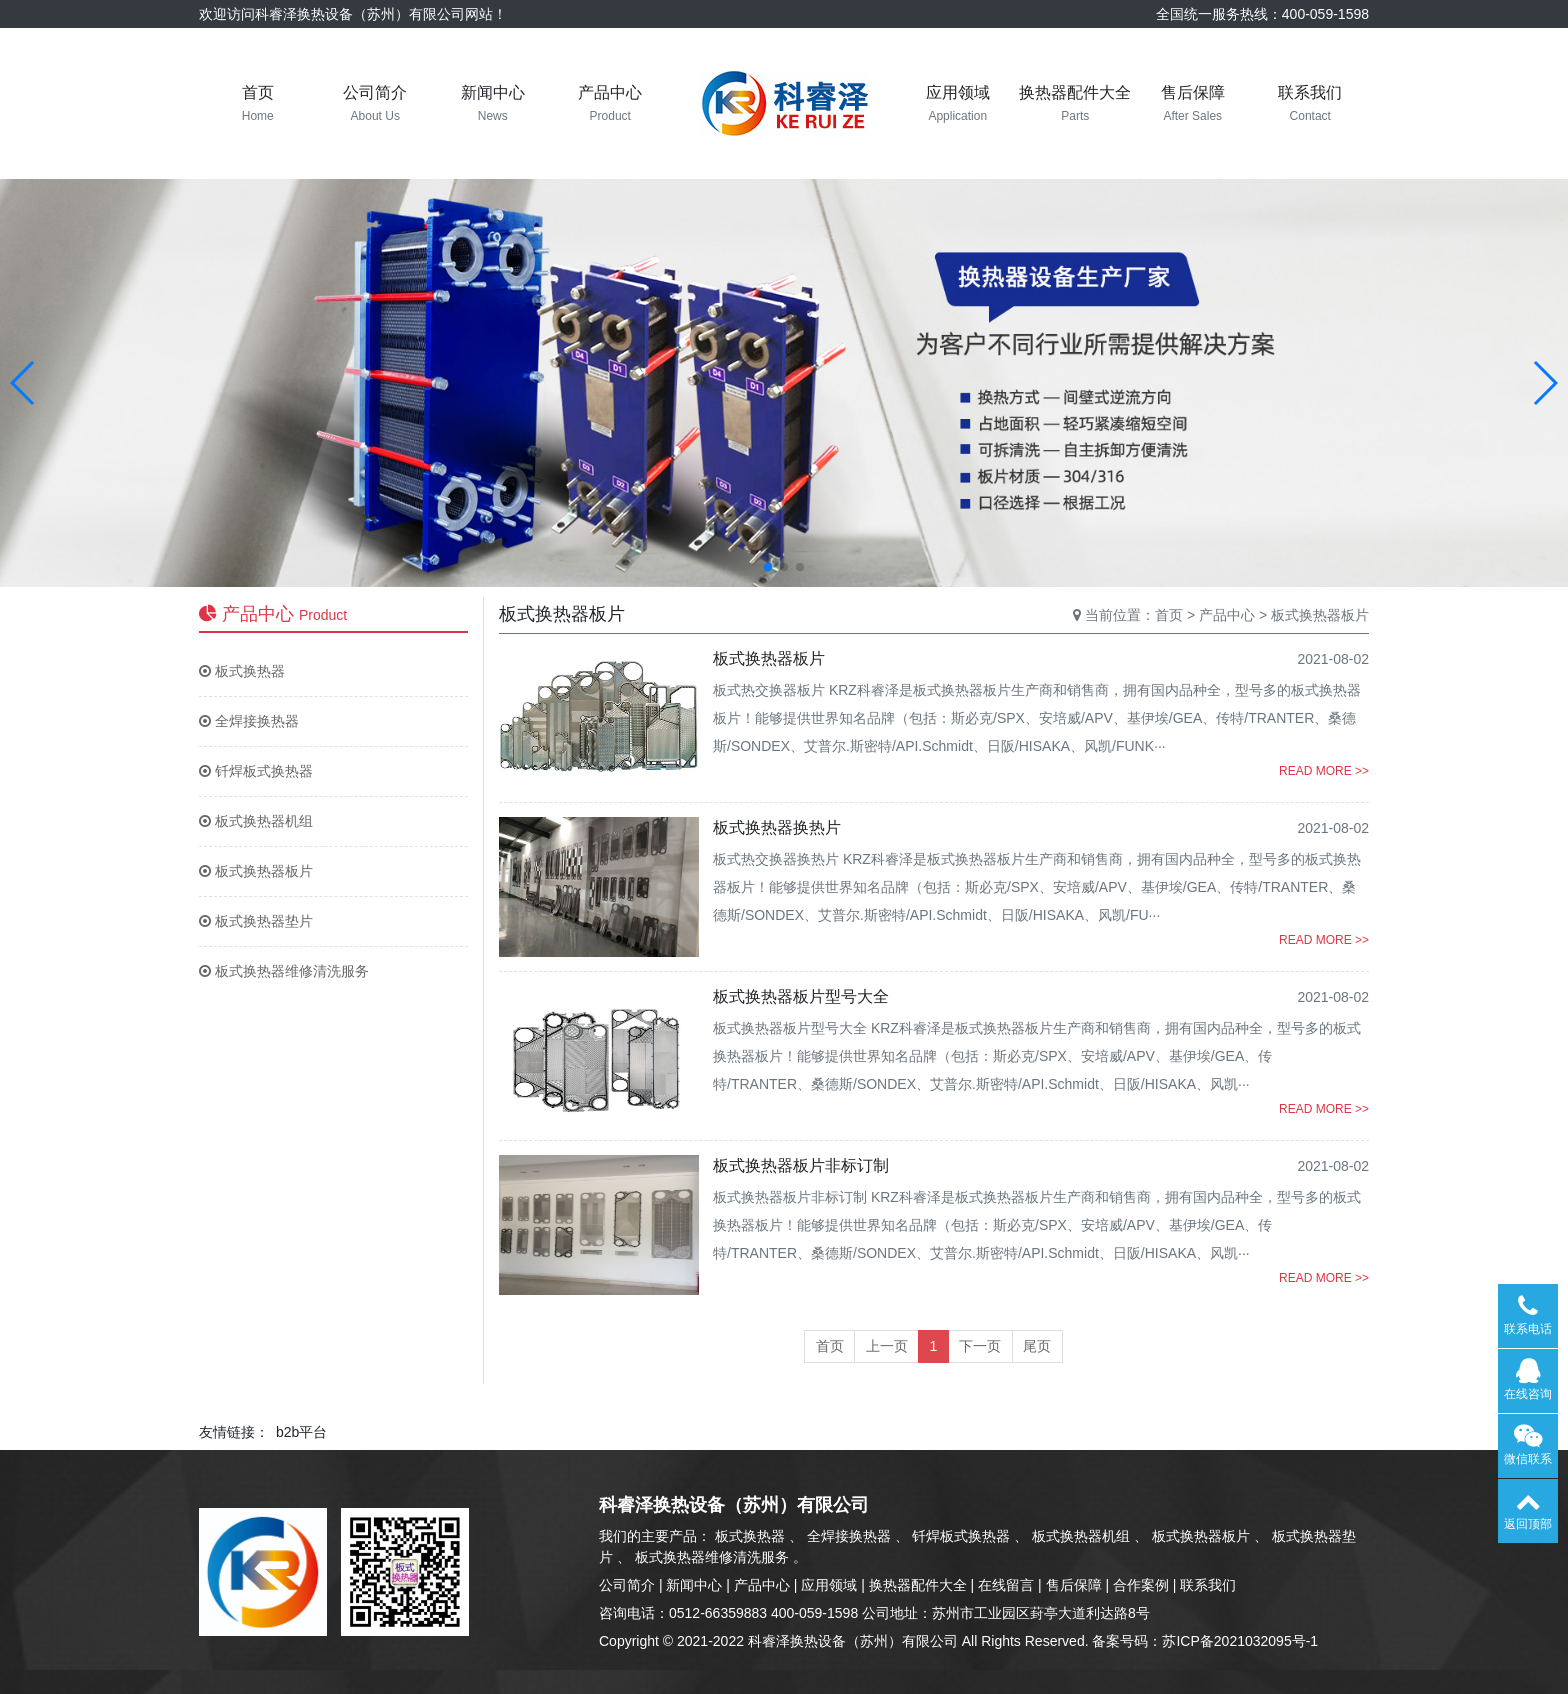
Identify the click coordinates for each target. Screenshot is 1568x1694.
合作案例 (1141, 1585)
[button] (23, 383)
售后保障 (1074, 1585)
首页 (1169, 615)
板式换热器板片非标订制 (801, 1165)
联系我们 (1208, 1585)
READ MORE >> (1324, 771)
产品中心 (1227, 615)
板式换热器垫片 (256, 921)
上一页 (887, 1346)
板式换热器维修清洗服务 (284, 971)
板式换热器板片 (256, 871)
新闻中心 (694, 1585)
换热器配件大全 (918, 1585)
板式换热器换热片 (777, 827)
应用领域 (829, 1585)
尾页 (1037, 1346)
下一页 (980, 1346)
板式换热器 (242, 671)
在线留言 (1006, 1585)
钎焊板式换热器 (256, 771)
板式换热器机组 (256, 821)
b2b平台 (301, 1432)
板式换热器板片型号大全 (801, 996)
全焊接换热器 (249, 721)
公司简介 (627, 1585)
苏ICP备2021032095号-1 (1240, 1641)
